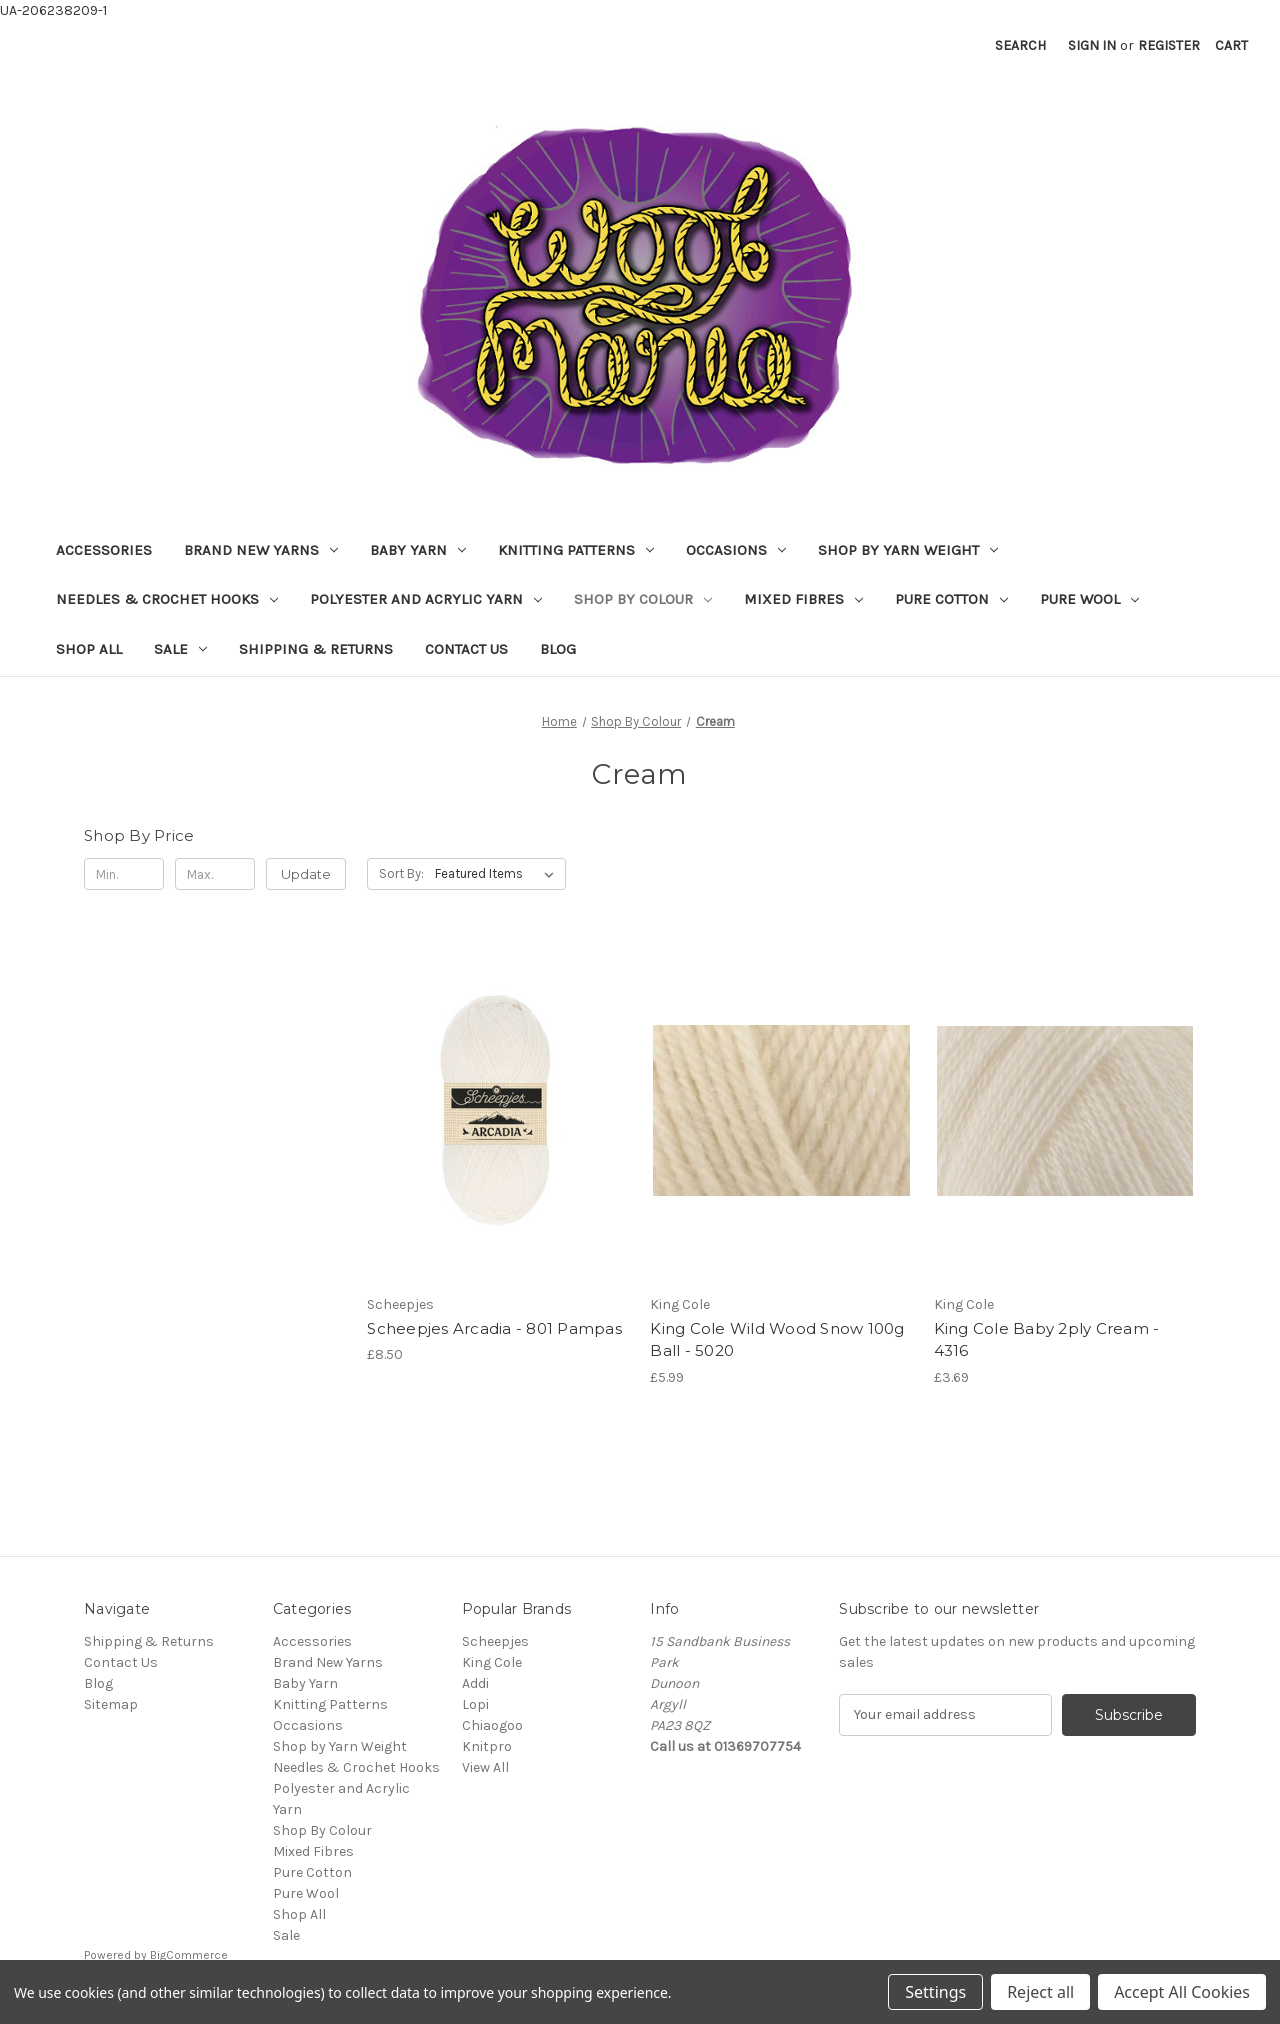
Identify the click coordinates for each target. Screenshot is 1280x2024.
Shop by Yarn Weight (908, 550)
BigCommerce (189, 1955)
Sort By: (401, 873)
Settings (935, 1992)
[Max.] (215, 874)
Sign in (1092, 45)
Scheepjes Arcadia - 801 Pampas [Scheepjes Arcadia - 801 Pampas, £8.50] (494, 1328)
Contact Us (466, 649)
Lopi (475, 1704)
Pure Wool (1089, 599)
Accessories (104, 550)
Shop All (89, 649)
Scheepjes (495, 1641)
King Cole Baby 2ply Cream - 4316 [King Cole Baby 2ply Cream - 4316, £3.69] (1047, 1340)
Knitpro (487, 1746)
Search (1020, 45)
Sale (180, 649)
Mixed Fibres (803, 599)
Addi (475, 1683)
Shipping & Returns (316, 649)
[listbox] (498, 874)
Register (1169, 45)
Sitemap (111, 1704)
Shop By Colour (643, 599)
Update (306, 874)
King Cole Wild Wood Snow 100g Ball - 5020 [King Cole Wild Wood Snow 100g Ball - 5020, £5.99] (777, 1340)
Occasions (736, 550)
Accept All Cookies (1182, 1992)
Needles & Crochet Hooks (167, 599)
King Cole (492, 1662)
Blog (558, 649)
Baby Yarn (418, 550)
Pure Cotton (951, 599)
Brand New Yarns (261, 550)
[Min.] (124, 874)
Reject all (1040, 1992)
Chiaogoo (492, 1725)
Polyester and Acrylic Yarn (426, 599)
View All (485, 1767)
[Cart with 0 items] (1231, 45)
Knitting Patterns (576, 550)
